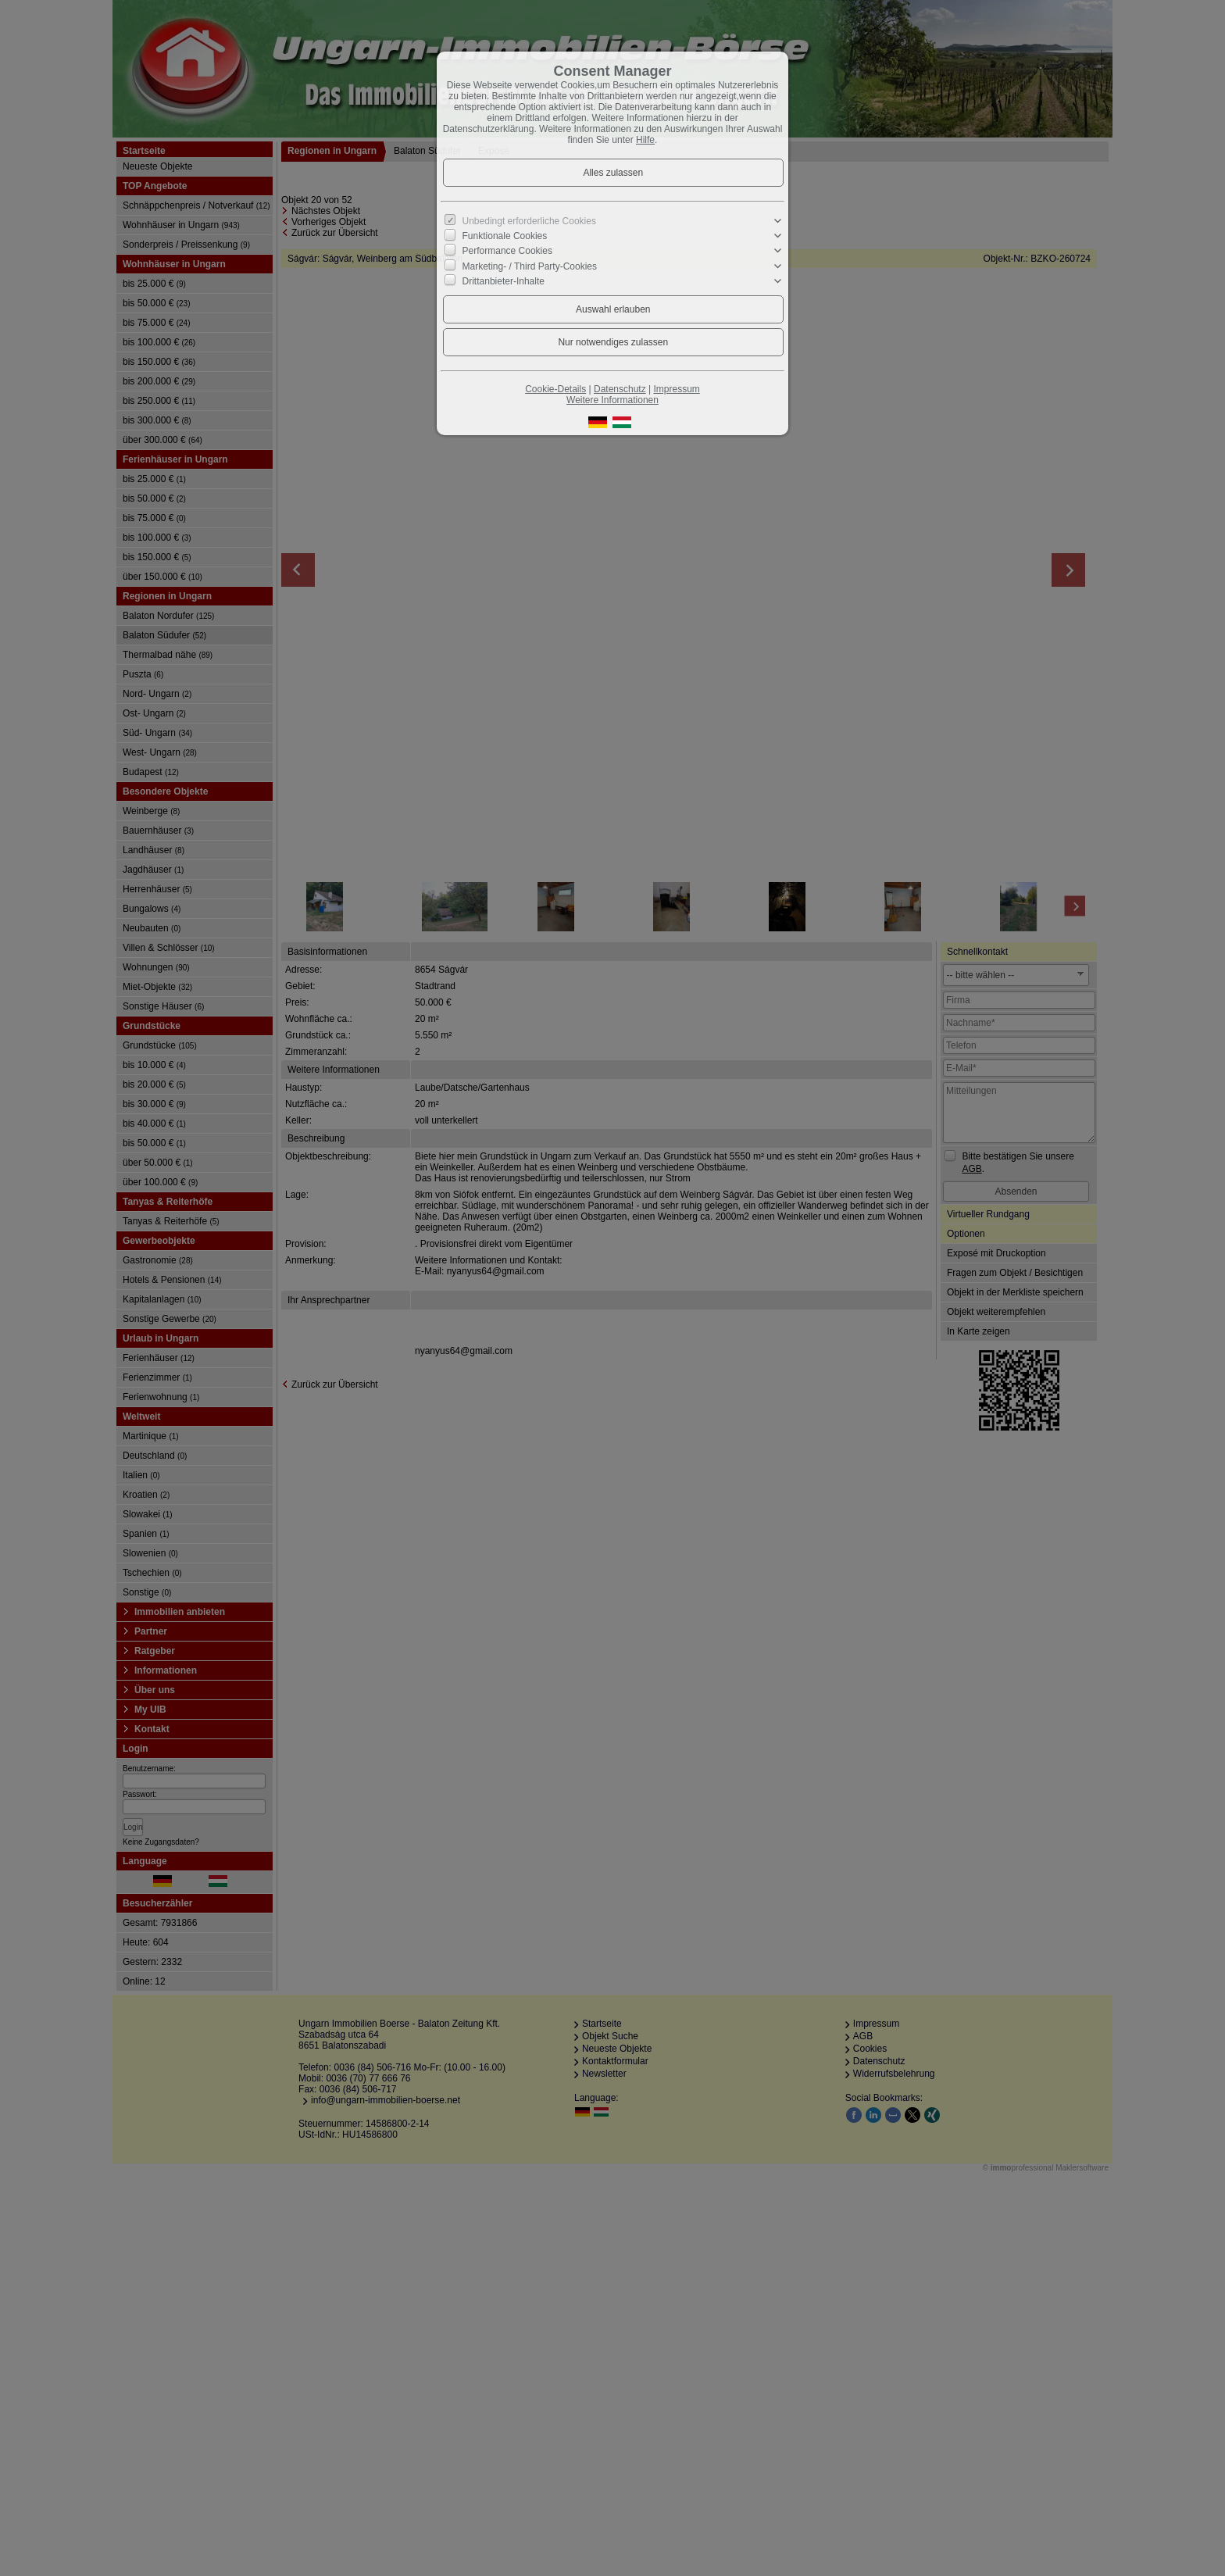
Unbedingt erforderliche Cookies (529, 221)
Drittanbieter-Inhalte (503, 280)
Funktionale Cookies (505, 235)
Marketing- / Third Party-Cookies (530, 265)
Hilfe (645, 139)
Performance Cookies (507, 250)
